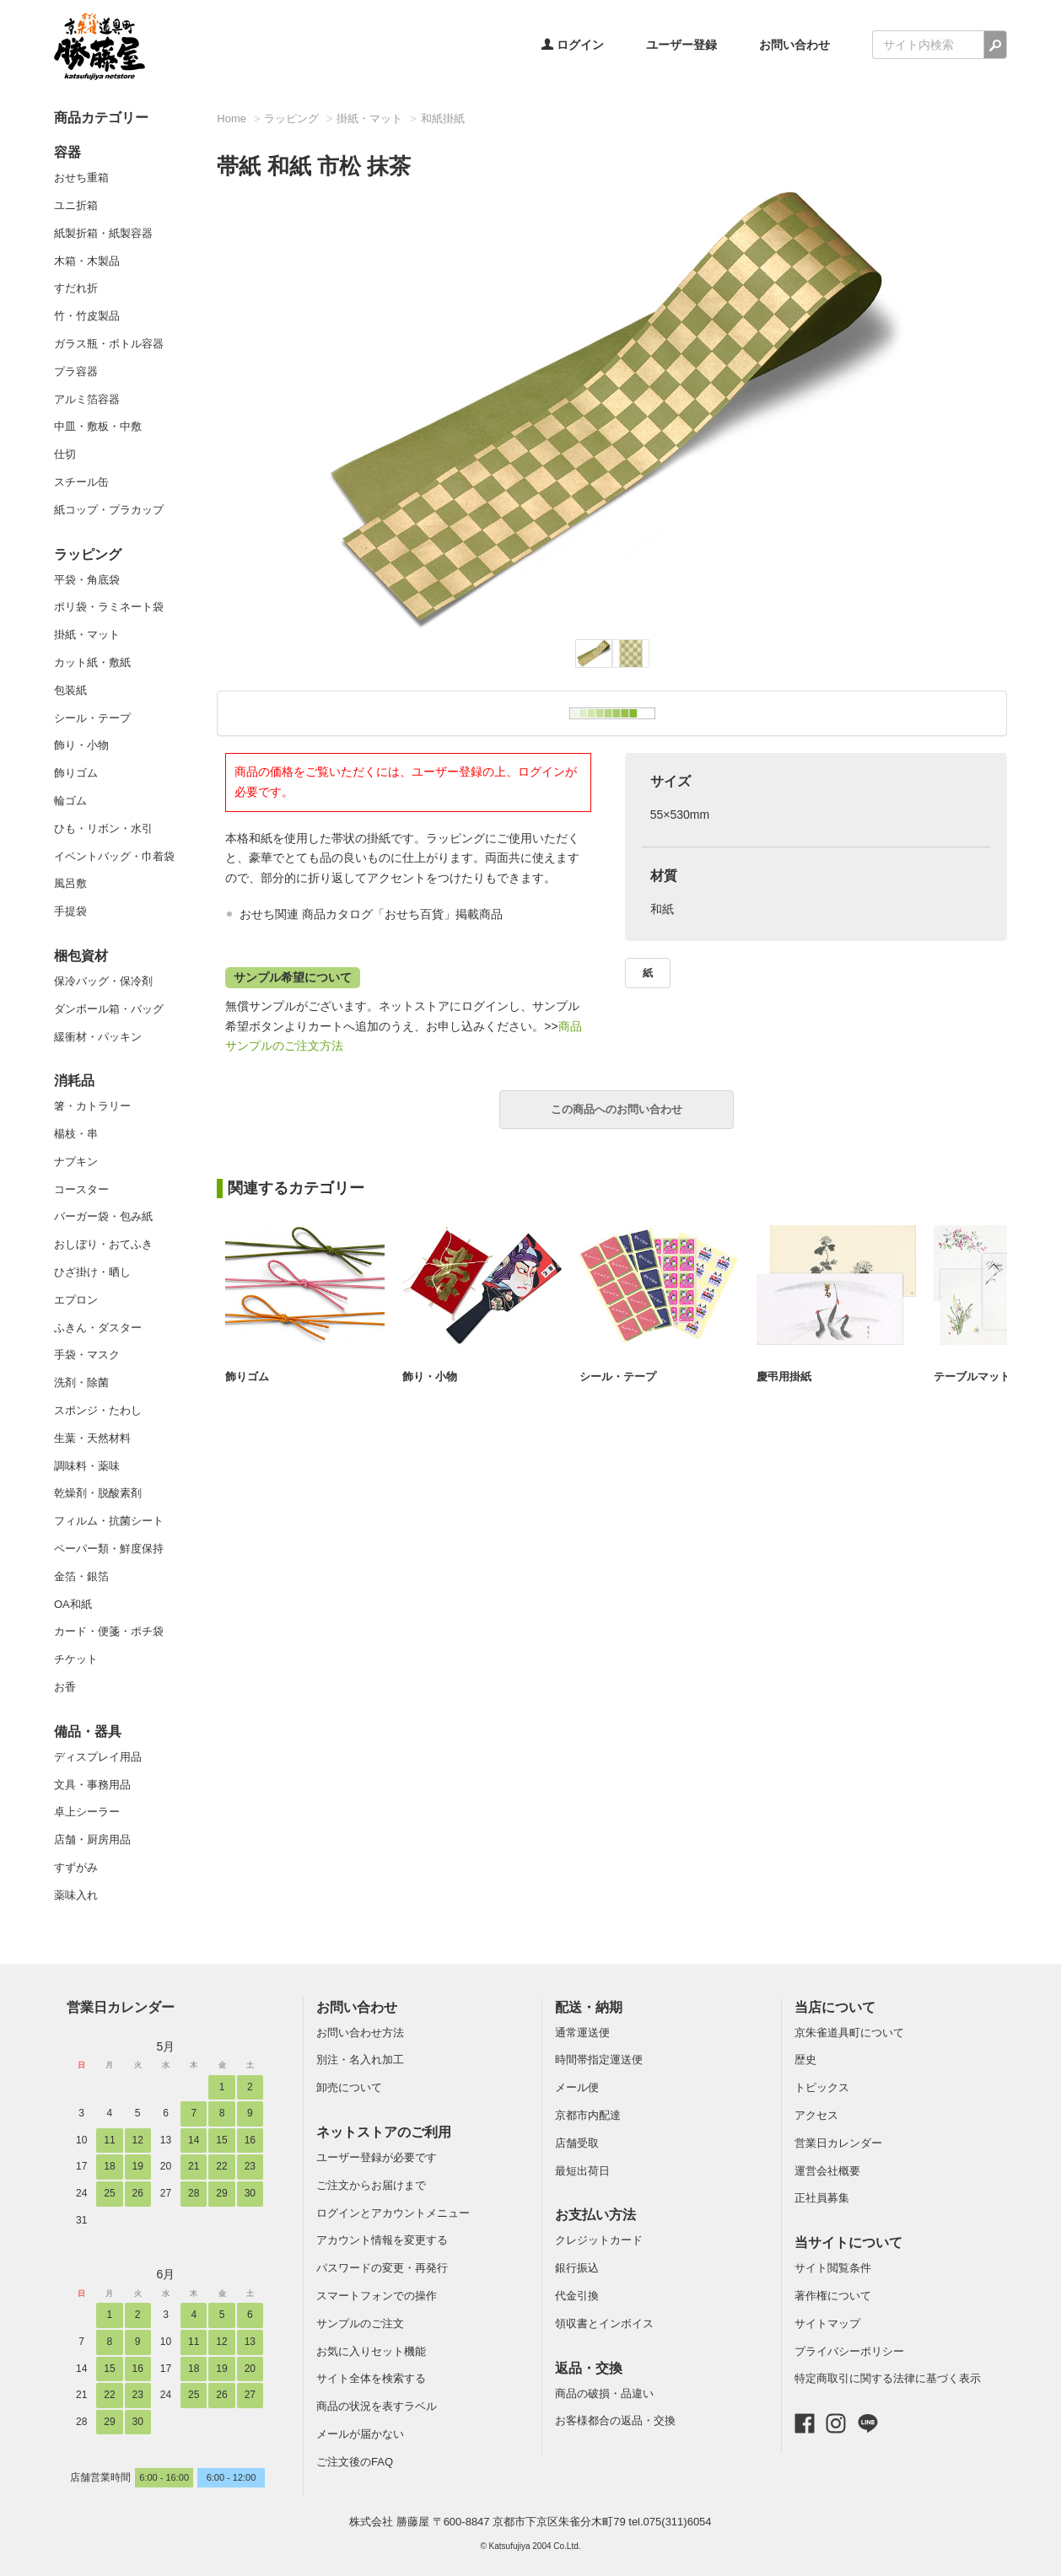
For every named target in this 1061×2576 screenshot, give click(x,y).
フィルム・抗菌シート (109, 1520)
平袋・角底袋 (87, 579)
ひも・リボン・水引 (103, 828)
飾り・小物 (81, 745)
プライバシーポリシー (849, 2351)
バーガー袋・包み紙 (103, 1216)
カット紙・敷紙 (92, 662)
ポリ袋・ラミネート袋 (109, 606)
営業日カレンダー (121, 2007)
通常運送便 (582, 2032)
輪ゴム (70, 800)
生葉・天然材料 (92, 1438)
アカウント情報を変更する (382, 2240)
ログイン (572, 44)
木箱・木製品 (87, 261)
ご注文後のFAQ (354, 2461)
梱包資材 (81, 956)
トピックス (821, 2087)
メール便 (577, 2087)
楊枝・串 (76, 1133)
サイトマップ (827, 2323)
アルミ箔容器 (87, 399)
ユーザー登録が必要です (376, 2157)
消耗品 (74, 1080)
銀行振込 (577, 2267)
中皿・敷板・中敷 (98, 426)
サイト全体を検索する (371, 2378)
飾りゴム (76, 772)
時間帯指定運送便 (599, 2059)
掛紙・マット (87, 634)
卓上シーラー (87, 1811)
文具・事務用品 (92, 1784)
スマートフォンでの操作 (376, 2295)
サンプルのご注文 (360, 2323)
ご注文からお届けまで (371, 2185)
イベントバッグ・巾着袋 (114, 856)
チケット (76, 1659)
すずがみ (76, 1867)
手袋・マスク (87, 1354)
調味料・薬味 (87, 1466)
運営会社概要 (827, 2171)
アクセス (816, 2115)
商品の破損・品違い (604, 2393)
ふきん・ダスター (98, 1327)
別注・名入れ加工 (360, 2059)
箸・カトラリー (92, 1106)
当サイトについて (848, 2242)
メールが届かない (360, 2434)
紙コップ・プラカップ (109, 509)
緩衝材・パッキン (98, 1036)
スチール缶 (81, 482)
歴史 (805, 2059)
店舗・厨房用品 (92, 1839)
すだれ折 (76, 288)
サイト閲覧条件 (832, 2267)
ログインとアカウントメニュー (393, 2213)
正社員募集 (821, 2197)
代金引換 (577, 2295)
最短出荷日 (582, 2171)
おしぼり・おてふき (103, 1244)
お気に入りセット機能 (371, 2351)
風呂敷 (70, 883)
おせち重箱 (81, 177)
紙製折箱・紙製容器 (103, 233)
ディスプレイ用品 (98, 1756)
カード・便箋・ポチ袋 (109, 1631)
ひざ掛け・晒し (92, 1272)
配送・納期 (588, 2007)
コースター (81, 1189)
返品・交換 (588, 2368)
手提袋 (70, 911)
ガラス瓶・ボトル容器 (109, 343)
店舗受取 (577, 2143)
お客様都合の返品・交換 (615, 2420)
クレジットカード (599, 2240)
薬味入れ (76, 1895)
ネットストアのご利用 (383, 2132)
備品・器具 (87, 1731)
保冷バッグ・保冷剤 (103, 981)
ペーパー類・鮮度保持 (109, 1548)
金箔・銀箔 (81, 1576)
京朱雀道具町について (849, 2032)
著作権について (832, 2295)
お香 (65, 1687)
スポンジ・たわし (98, 1410)
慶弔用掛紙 (784, 1376)
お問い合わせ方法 (360, 2032)
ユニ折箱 (76, 205)
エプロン (76, 1299)
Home (231, 118)
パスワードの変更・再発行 (382, 2267)
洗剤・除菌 (81, 1382)
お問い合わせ (794, 44)
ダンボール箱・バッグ (109, 1009)
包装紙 (70, 690)
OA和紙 (73, 1604)
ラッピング (87, 554)
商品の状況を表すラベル (376, 2406)
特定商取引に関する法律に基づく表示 (887, 2378)
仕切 (65, 454)
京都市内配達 (588, 2115)
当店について (834, 2007)
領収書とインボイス (604, 2323)
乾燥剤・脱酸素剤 (98, 1493)
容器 (67, 152)
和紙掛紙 (443, 118)
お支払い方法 (595, 2215)
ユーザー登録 (681, 44)
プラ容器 (76, 371)
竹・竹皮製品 (87, 315)
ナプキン (76, 1161)
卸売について (349, 2087)
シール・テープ (92, 718)
